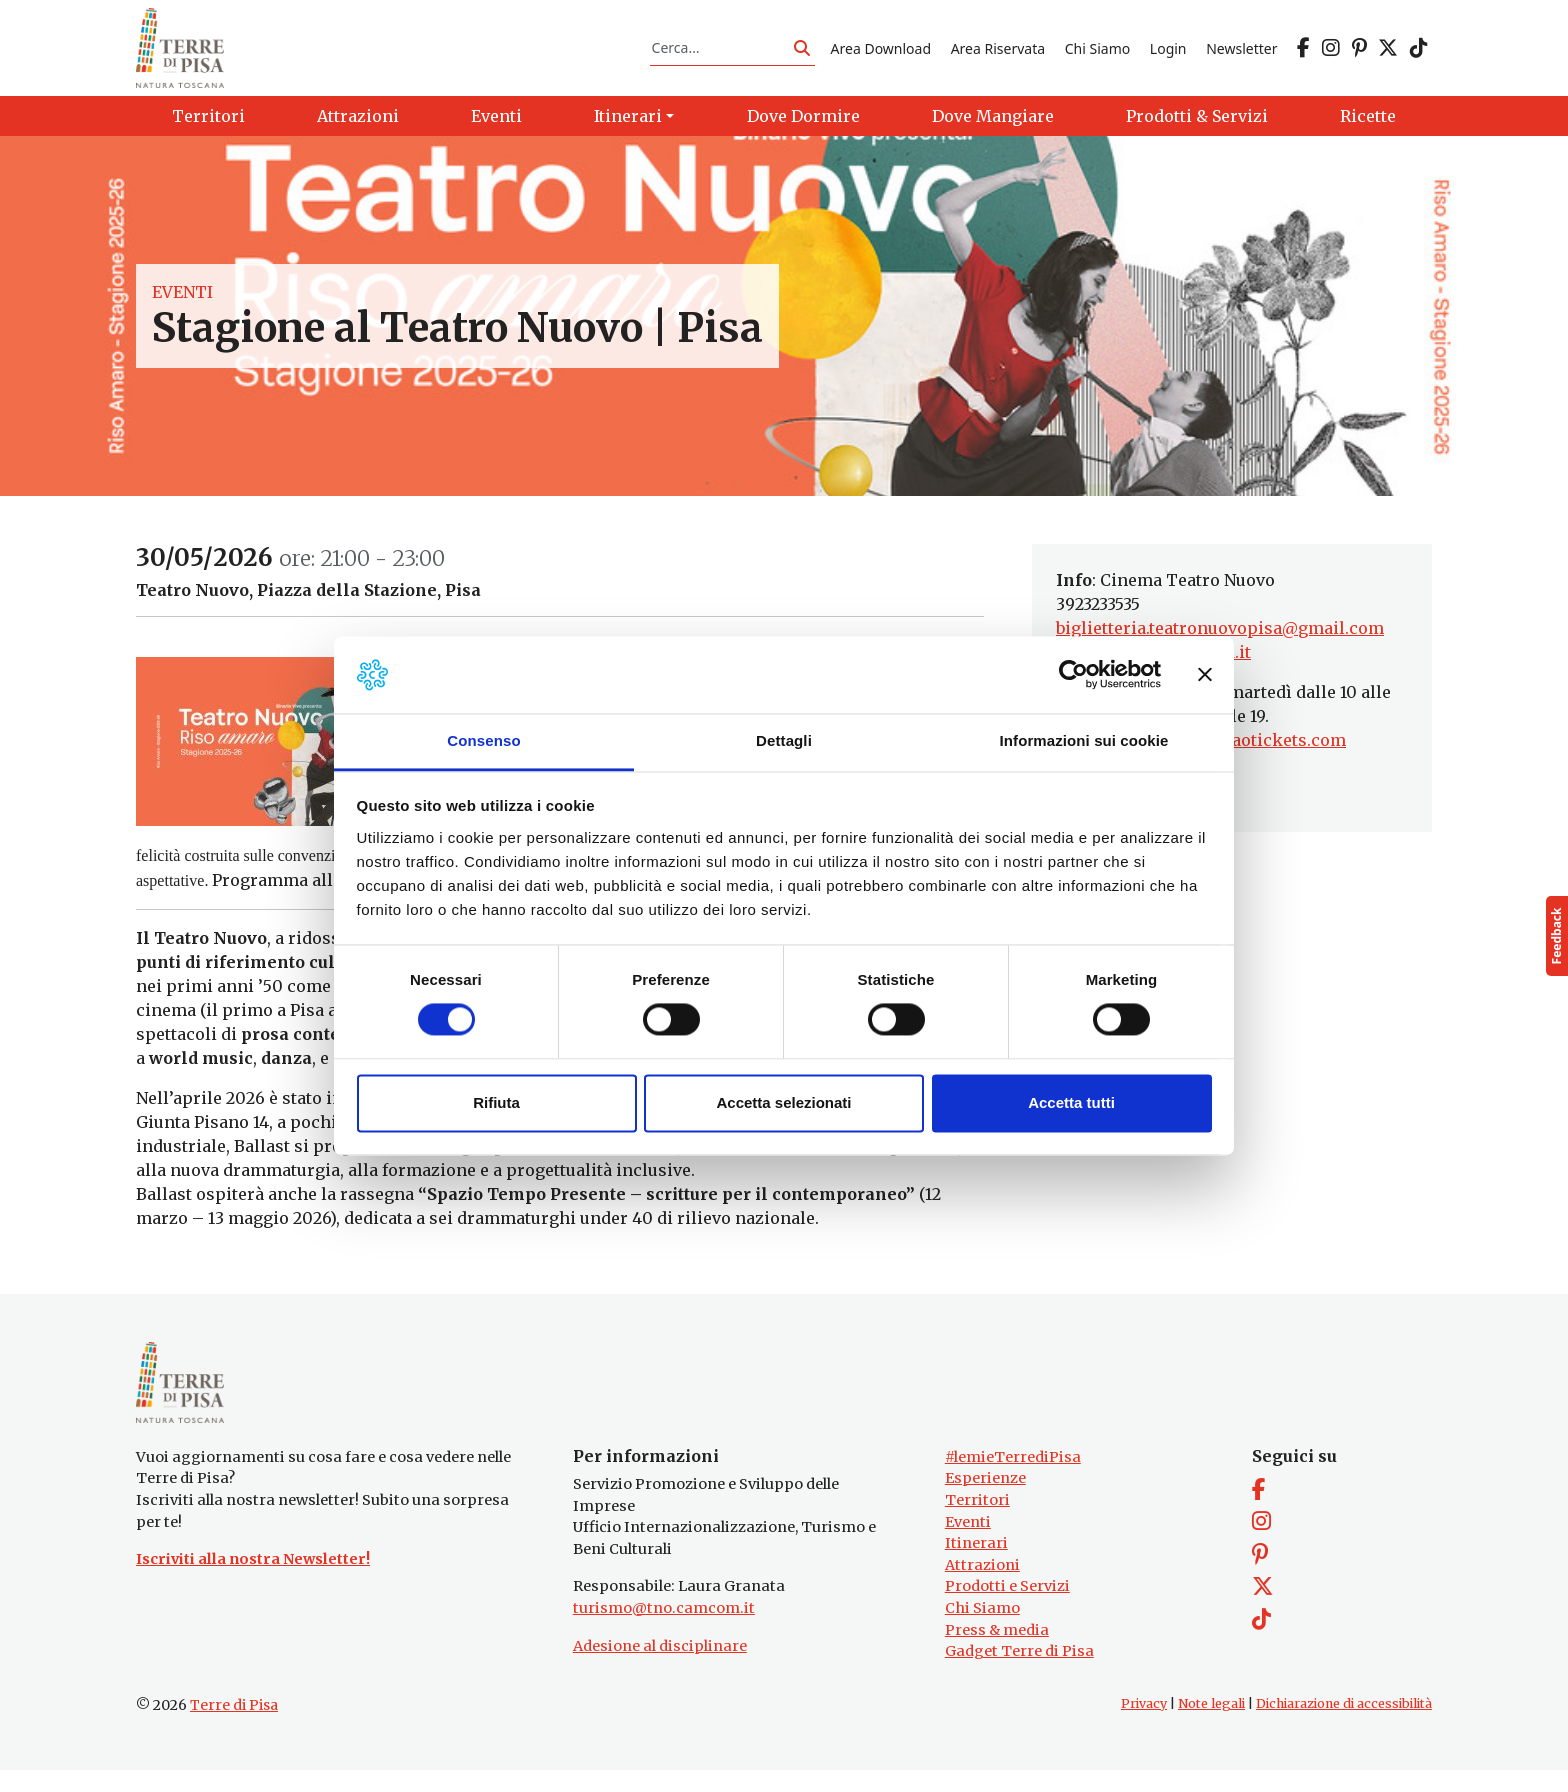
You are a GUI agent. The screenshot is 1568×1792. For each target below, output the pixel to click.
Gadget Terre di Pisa (1019, 1674)
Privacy (1144, 1725)
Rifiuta (496, 1102)
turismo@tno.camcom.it (664, 1630)
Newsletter (1241, 53)
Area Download (881, 53)
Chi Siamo (1097, 53)
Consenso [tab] (483, 740)
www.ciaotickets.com (1258, 752)
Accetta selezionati (783, 1102)
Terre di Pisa (234, 1727)
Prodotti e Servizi (1007, 1609)
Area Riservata (998, 53)
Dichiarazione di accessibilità (1344, 1725)
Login (1168, 53)
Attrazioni (982, 1587)
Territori (977, 1522)
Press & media (997, 1652)
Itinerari (976, 1565)
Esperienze (985, 1501)
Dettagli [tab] (784, 740)
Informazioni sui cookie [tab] (1084, 740)
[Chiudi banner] (1205, 675)
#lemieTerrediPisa (1013, 1479)
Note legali (1211, 1725)
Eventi (182, 304)
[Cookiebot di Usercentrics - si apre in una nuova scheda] (1073, 675)
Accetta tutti (1071, 1102)
